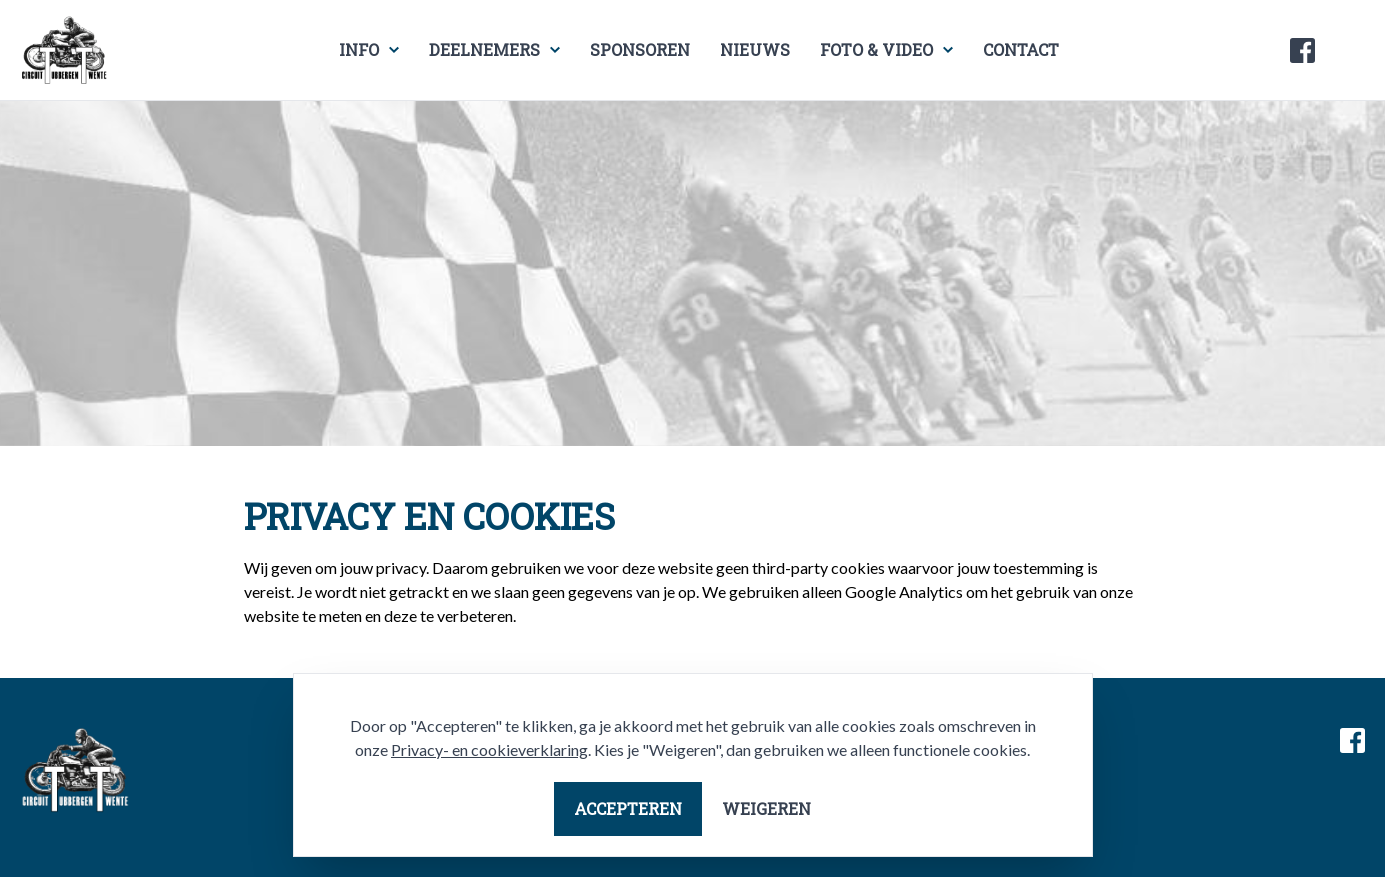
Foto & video (876, 49)
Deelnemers (484, 49)
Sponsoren (640, 49)
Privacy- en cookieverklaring (489, 749)
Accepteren (628, 808)
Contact (1021, 49)
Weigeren (766, 808)
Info (359, 49)
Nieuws (755, 49)
